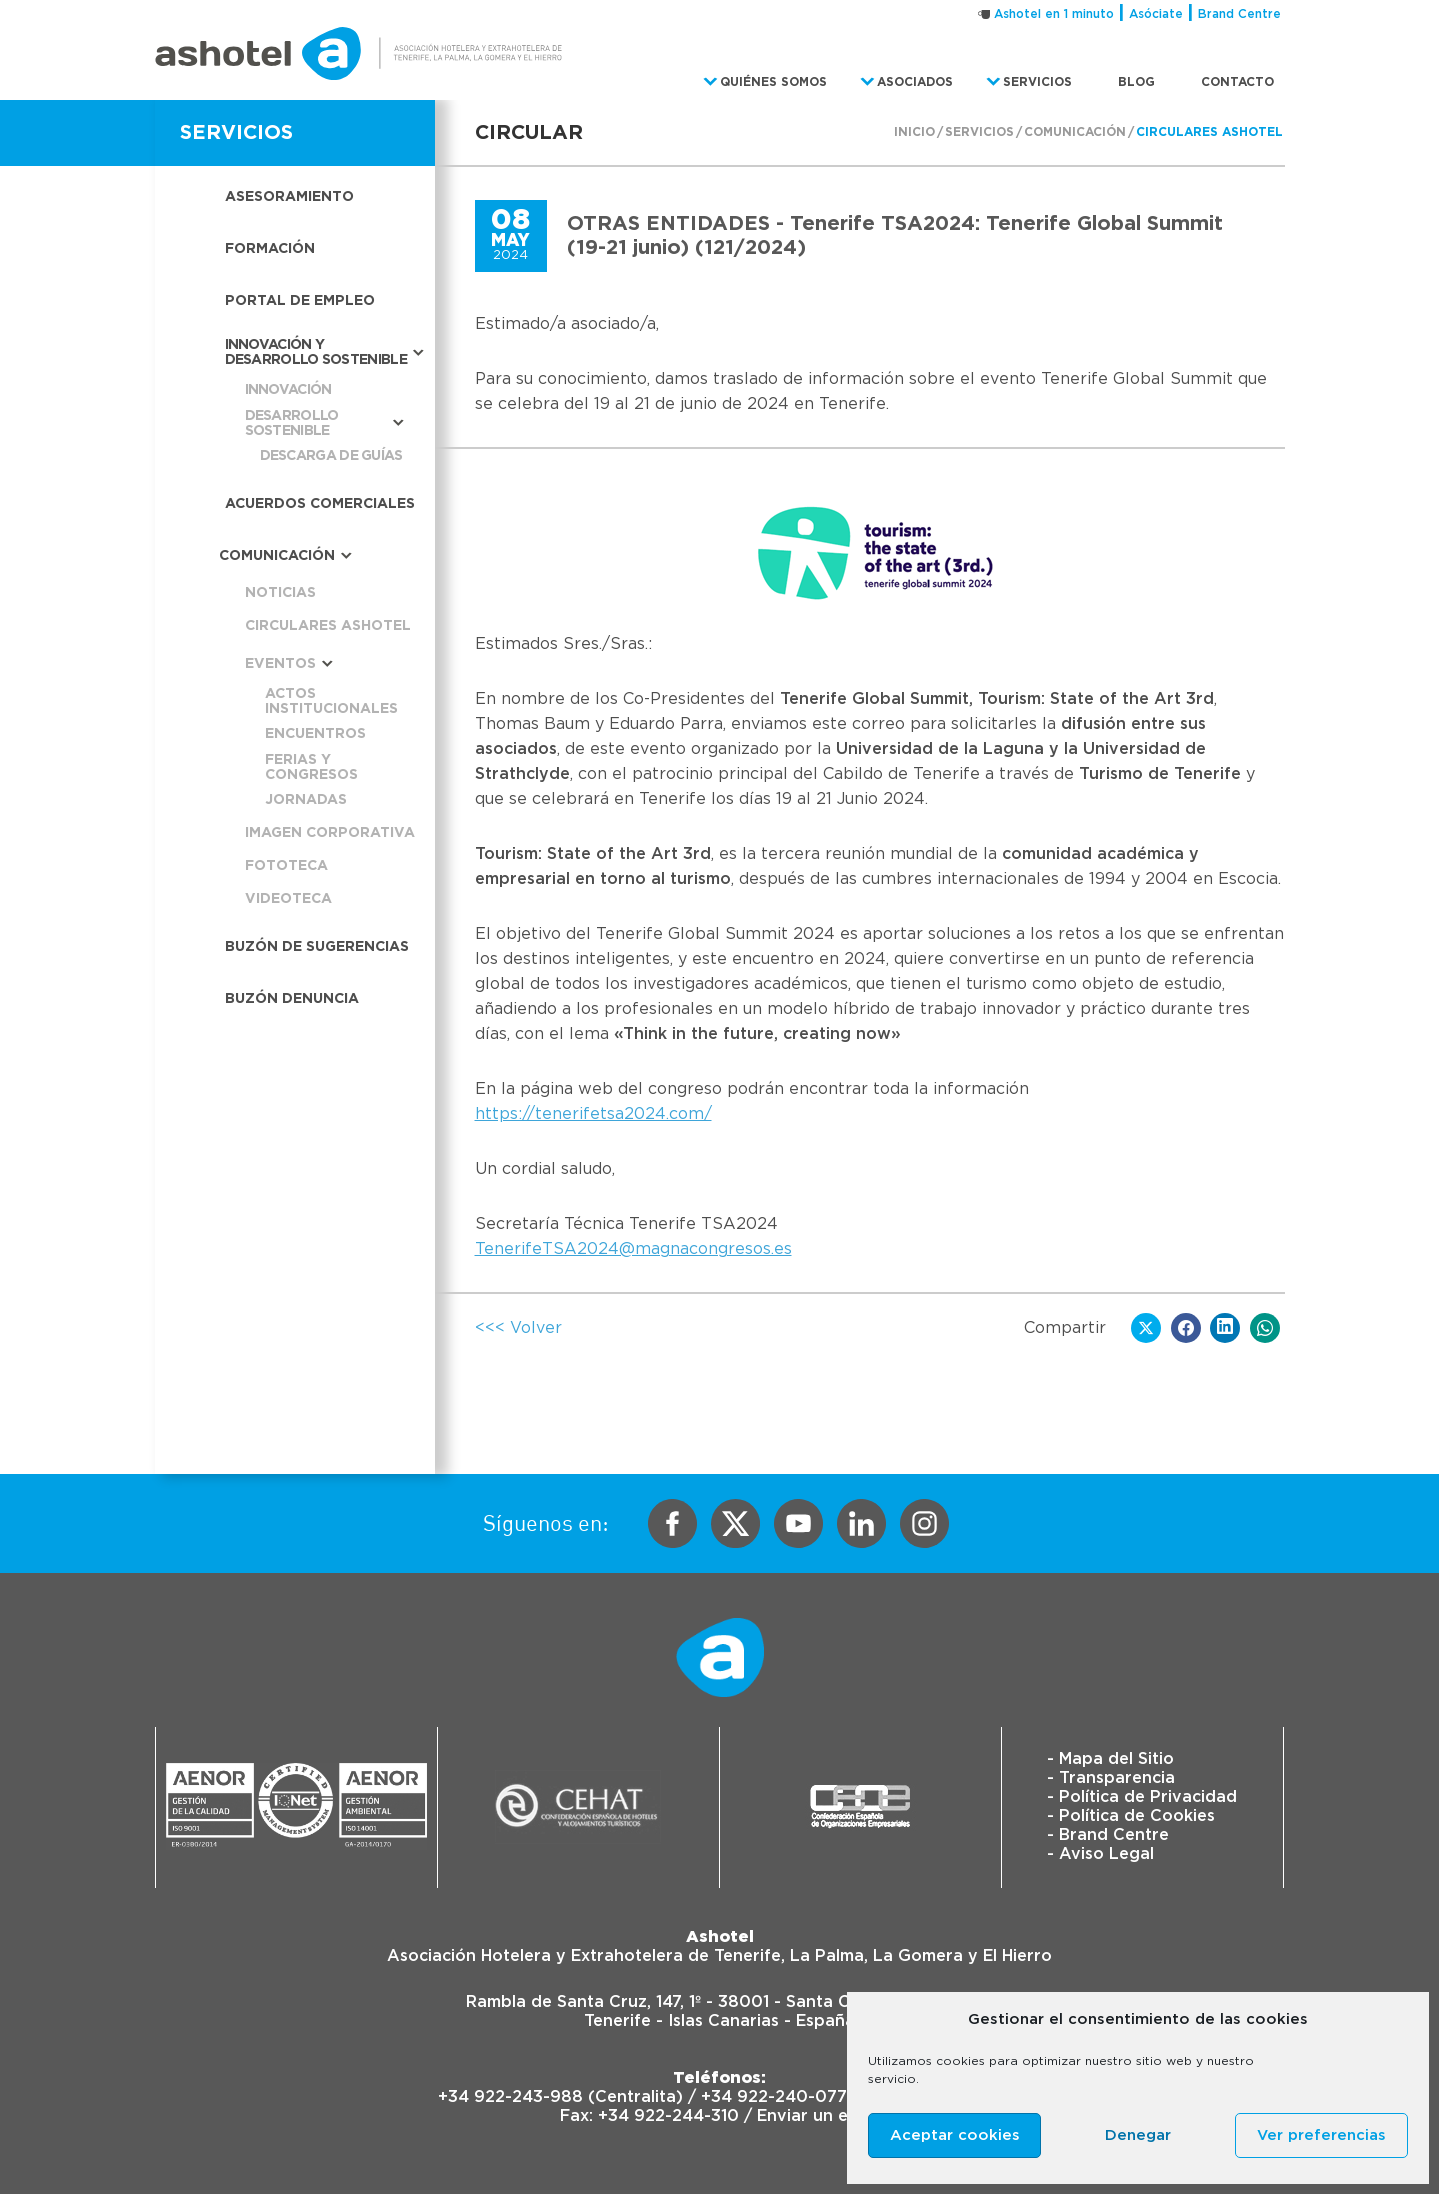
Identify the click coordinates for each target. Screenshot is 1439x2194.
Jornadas (306, 800)
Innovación (288, 390)
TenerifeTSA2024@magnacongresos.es (633, 1249)
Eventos (280, 664)
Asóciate (1156, 14)
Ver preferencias (1321, 2135)
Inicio (914, 132)
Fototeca (286, 866)
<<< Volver (518, 1328)
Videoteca (288, 899)
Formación (270, 249)
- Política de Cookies (1131, 1816)
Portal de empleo (300, 301)
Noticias (280, 593)
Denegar (1138, 2135)
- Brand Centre (1108, 1835)
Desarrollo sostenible (292, 423)
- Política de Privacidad (1142, 1797)
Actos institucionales (331, 701)
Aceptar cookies (955, 2135)
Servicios (979, 132)
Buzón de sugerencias (317, 947)
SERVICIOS (236, 133)
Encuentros (315, 734)
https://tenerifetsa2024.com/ (593, 1114)
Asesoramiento (289, 197)
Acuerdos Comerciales (320, 504)
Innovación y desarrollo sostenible (316, 352)
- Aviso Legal (1100, 1854)
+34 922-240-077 (774, 2097)
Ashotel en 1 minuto (1054, 14)
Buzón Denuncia (292, 999)
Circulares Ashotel (1209, 132)
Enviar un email (818, 2116)
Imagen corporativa (330, 833)
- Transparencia (1111, 1778)
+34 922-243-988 (510, 2097)
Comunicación (1075, 132)
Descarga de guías (331, 456)
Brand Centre (1239, 14)
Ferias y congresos (311, 767)
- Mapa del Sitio (1110, 1759)
